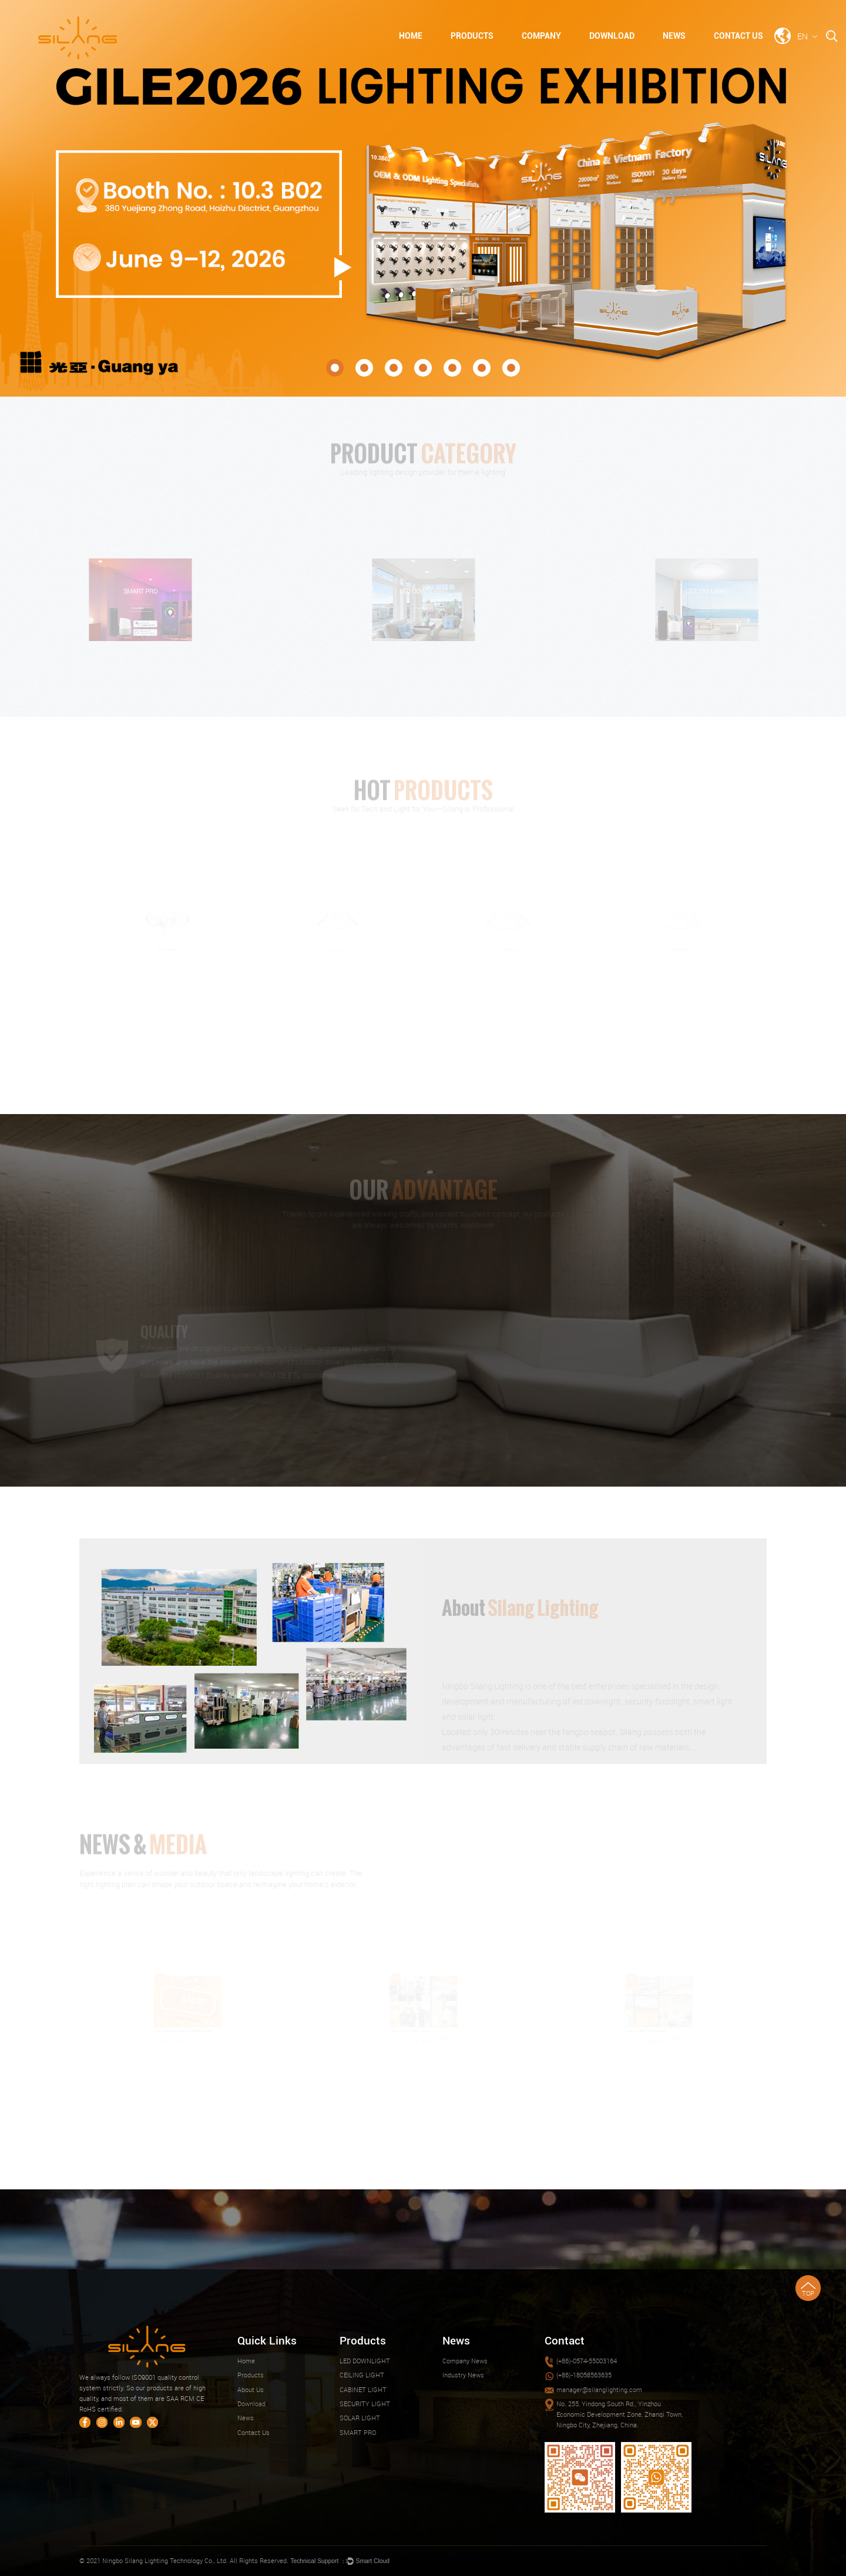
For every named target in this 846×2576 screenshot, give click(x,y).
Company (541, 36)
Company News (465, 2360)
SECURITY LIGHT (365, 2403)
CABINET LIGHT (363, 2389)
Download (611, 36)
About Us (250, 2389)
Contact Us (738, 36)
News (674, 36)
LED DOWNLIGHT (365, 2360)
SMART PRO (358, 2432)
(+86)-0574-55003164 (586, 2360)
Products (472, 36)
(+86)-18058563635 (584, 2374)
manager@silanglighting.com (599, 2389)
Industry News (463, 2374)
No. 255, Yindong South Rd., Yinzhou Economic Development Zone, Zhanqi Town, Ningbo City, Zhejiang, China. (619, 2414)
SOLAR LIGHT (360, 2417)
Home (410, 36)
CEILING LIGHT (362, 2374)
